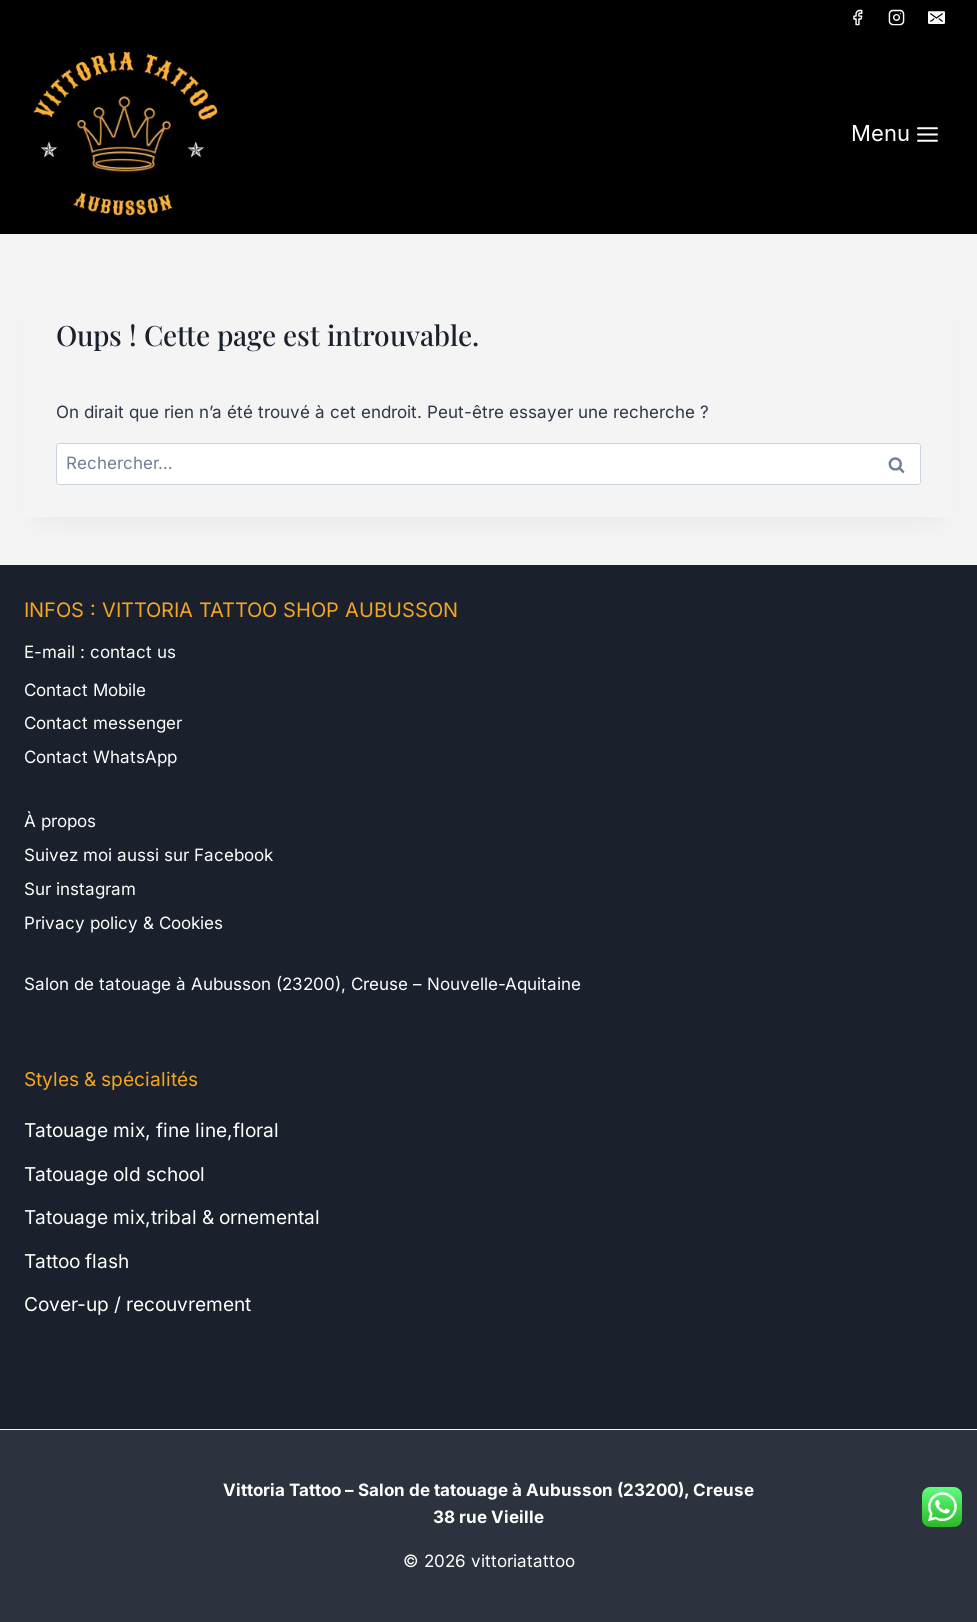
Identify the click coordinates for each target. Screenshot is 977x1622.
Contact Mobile (85, 690)
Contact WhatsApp (100, 757)
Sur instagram (80, 889)
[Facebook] (858, 17)
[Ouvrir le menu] (895, 134)
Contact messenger (103, 723)
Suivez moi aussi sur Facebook (148, 855)
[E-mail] (936, 17)
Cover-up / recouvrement (137, 1304)
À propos (60, 821)
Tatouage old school (114, 1174)
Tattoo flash (76, 1261)
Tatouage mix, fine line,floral (151, 1130)
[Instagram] (897, 17)
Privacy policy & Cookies (123, 923)
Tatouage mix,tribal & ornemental (172, 1217)
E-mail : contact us (100, 652)
